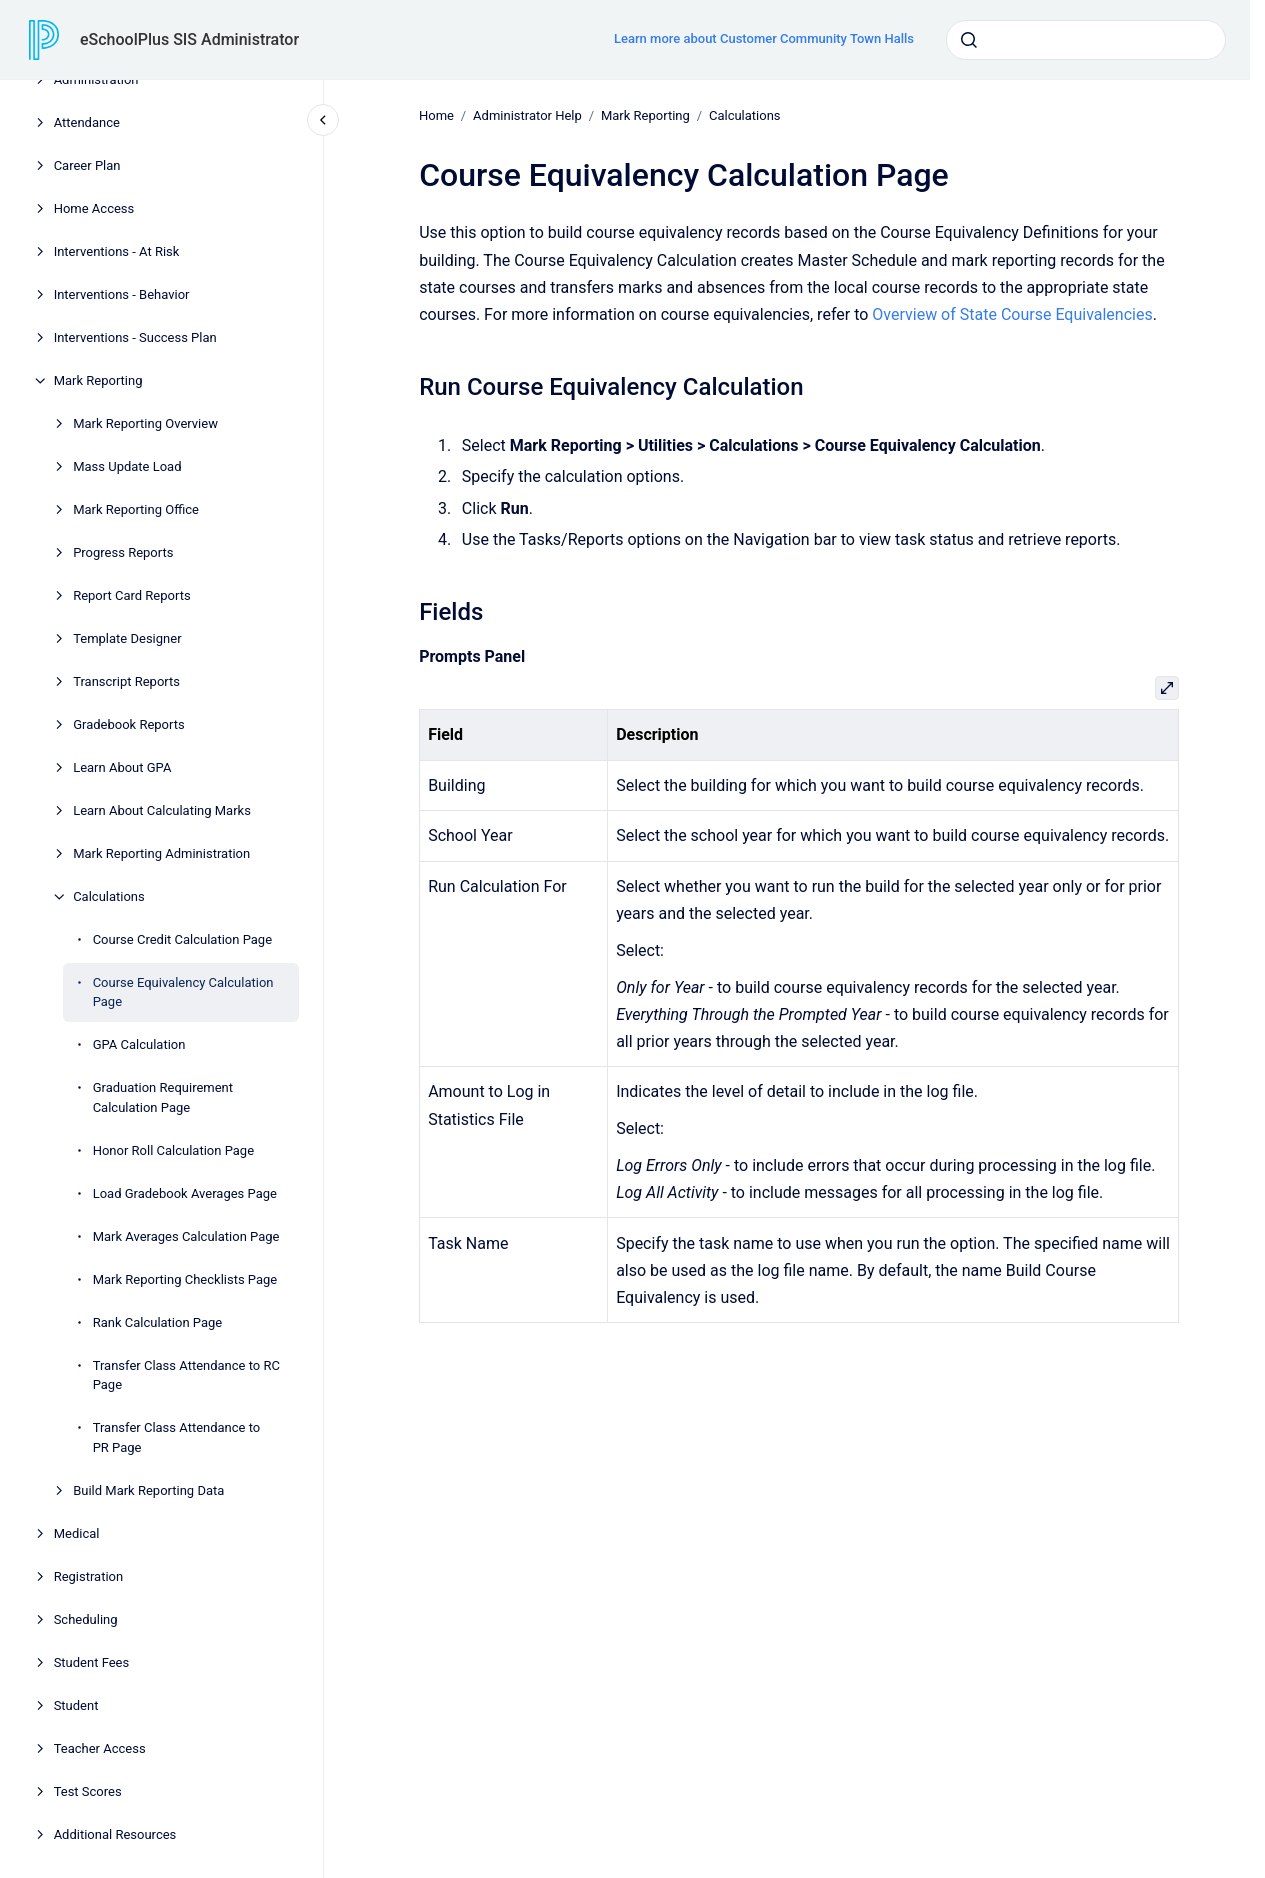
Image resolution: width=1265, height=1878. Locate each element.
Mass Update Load (127, 466)
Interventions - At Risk (117, 251)
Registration (89, 1576)
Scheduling (86, 1619)
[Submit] (969, 40)
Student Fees (92, 1662)
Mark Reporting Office (136, 509)
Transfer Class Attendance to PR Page (177, 1437)
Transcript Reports (126, 681)
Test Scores (88, 1791)
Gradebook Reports (129, 724)
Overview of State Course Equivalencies (1012, 314)
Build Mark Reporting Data (148, 1490)
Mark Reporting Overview (145, 423)
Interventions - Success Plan (135, 337)
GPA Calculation (139, 1044)
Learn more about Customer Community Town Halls (764, 38)
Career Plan (87, 165)
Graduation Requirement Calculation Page (163, 1097)
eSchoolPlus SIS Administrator (189, 39)
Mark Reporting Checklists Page (185, 1279)
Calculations (109, 896)
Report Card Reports (132, 595)
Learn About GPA (122, 767)
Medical (77, 1533)
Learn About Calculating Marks (162, 810)
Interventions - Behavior (122, 294)
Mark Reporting (98, 380)
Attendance (87, 122)
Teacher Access (100, 1748)
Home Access (94, 208)
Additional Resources (115, 1834)
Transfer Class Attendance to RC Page (186, 1375)
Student (76, 1705)
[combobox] (1086, 40)
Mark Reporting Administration (161, 853)
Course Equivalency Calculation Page (183, 992)
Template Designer (127, 638)
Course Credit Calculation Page (182, 939)
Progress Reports (123, 552)
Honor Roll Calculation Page (173, 1150)
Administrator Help (527, 115)
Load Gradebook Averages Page (185, 1193)
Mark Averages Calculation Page (186, 1236)
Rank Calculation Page (158, 1322)
